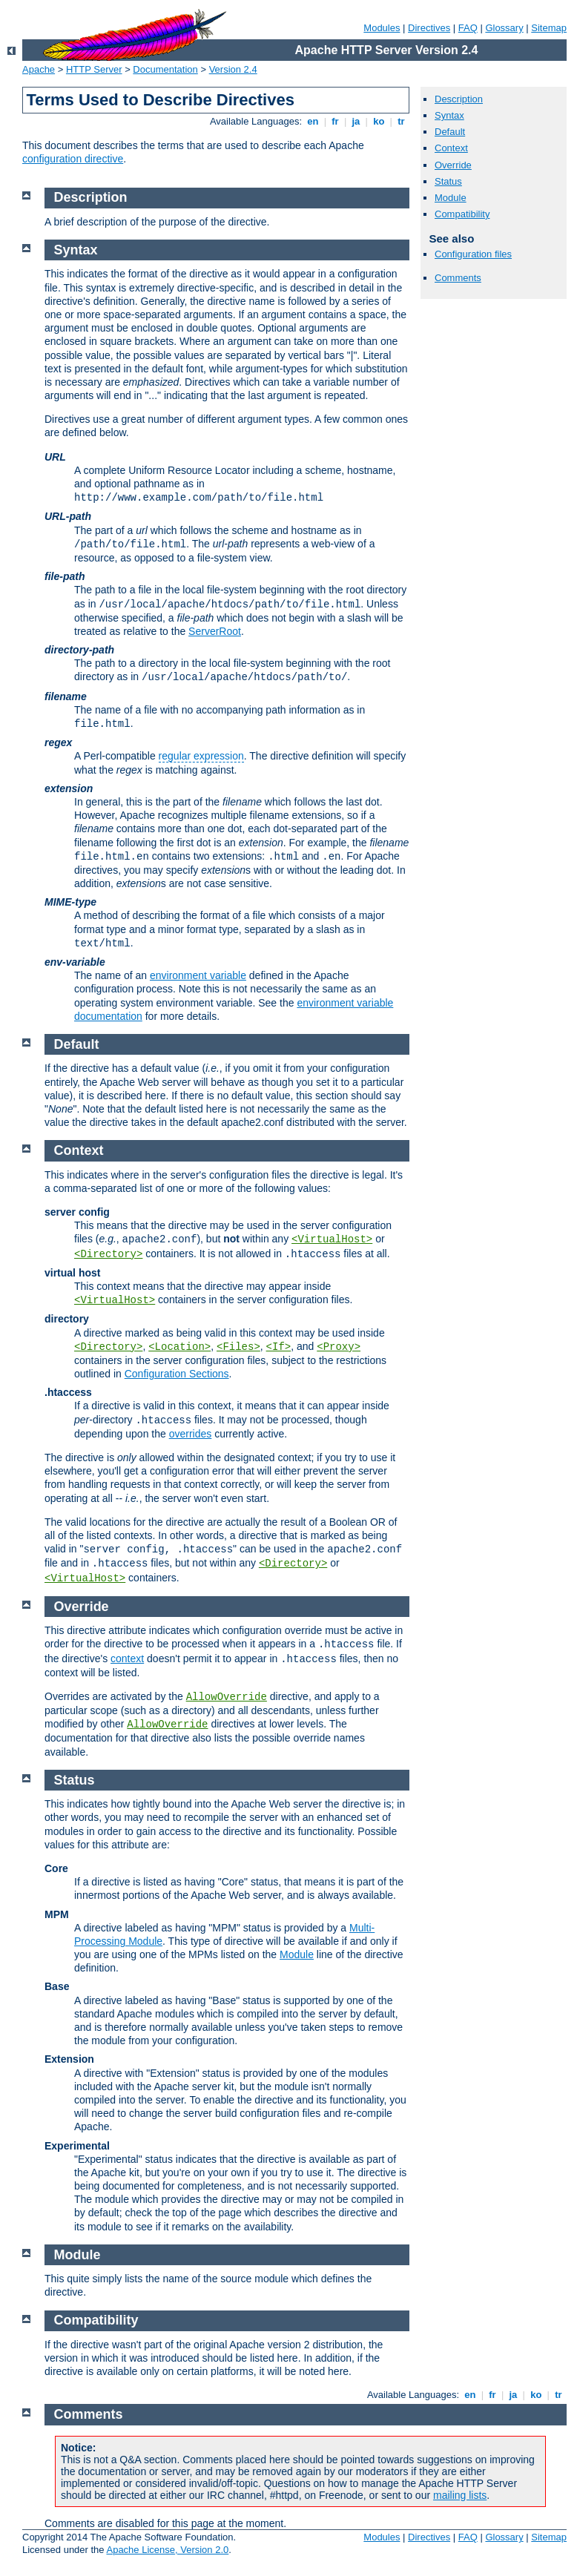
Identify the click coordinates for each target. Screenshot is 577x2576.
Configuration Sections (177, 1374)
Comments (458, 277)
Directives (429, 27)
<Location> (179, 1347)
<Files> (238, 1347)
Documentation (165, 69)
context (127, 1658)
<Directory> (108, 1254)
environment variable (198, 975)
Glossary (504, 27)
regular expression (201, 756)
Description (459, 99)
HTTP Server (94, 69)
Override (453, 165)
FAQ (468, 27)
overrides (190, 1434)
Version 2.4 (233, 69)
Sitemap (549, 27)
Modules (381, 27)
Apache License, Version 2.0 (167, 2549)
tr (401, 121)
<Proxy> (338, 1347)
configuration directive (72, 159)
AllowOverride (226, 1697)
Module (450, 197)
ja (356, 121)
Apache (38, 69)
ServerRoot (214, 631)
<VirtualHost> (331, 1239)
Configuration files (473, 254)
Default (450, 131)
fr (335, 121)
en (313, 121)
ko (379, 121)
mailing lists (460, 2495)
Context (451, 148)
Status (448, 181)
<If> (278, 1347)
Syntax (449, 115)
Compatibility (462, 214)
